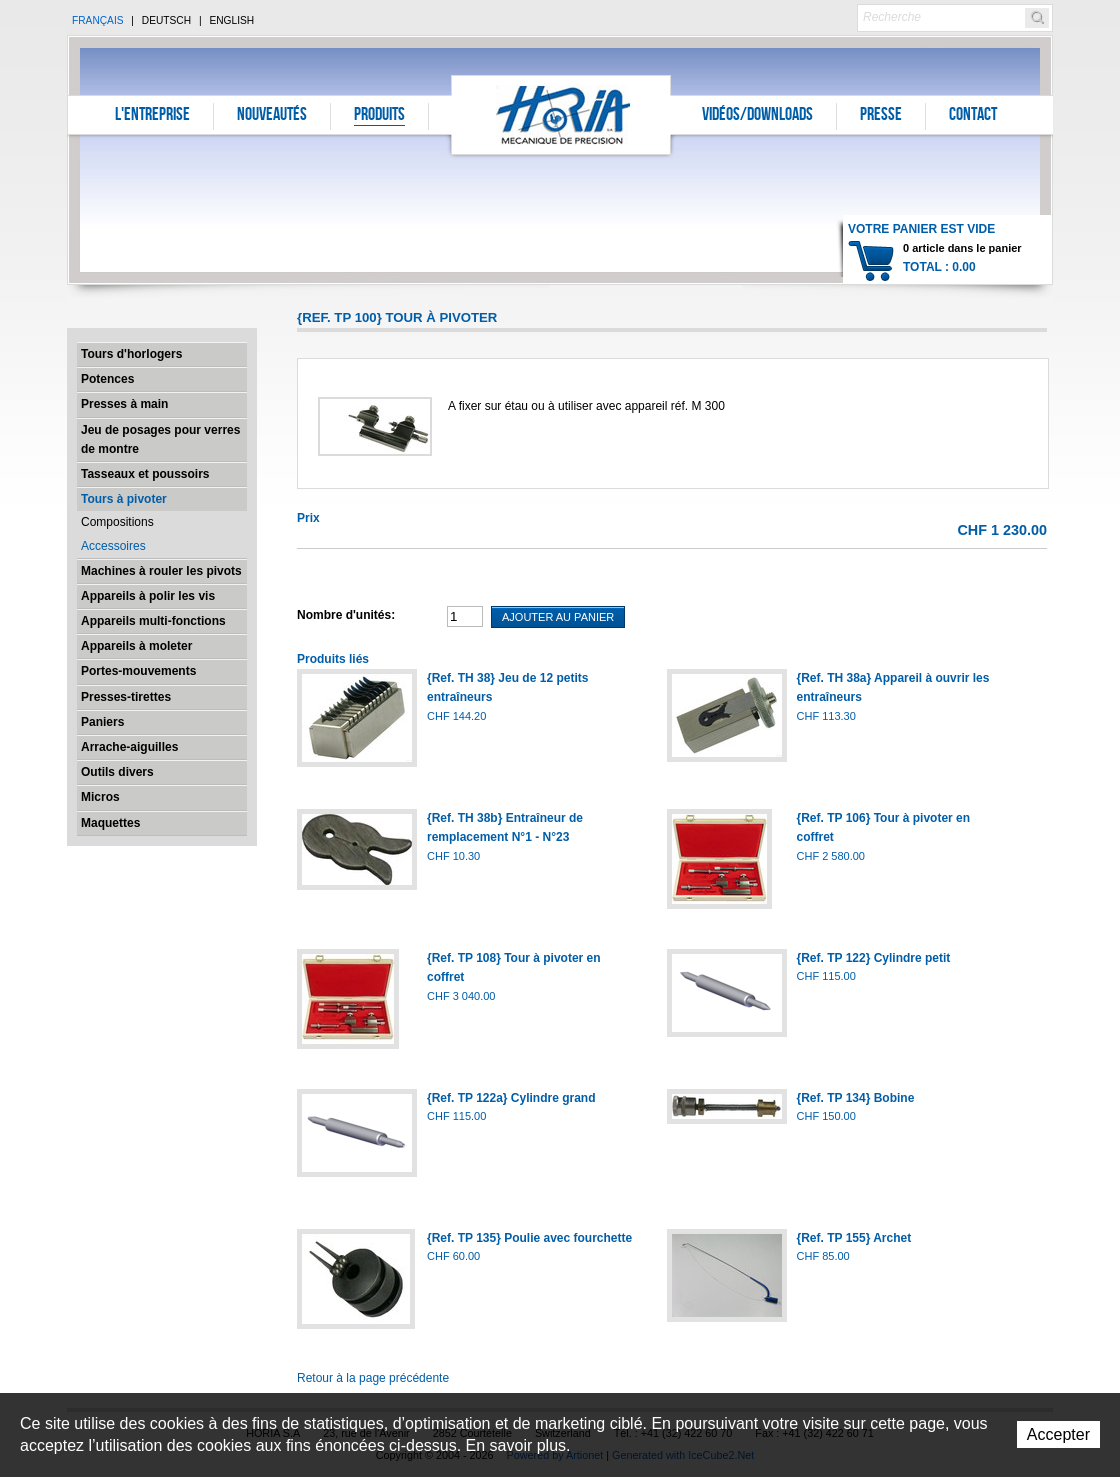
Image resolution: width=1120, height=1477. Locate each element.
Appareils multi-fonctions (153, 621)
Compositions (117, 522)
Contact (973, 116)
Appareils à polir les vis (148, 596)
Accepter (1058, 1434)
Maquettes (110, 823)
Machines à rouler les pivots (161, 571)
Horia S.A (561, 114)
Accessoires (113, 546)
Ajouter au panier (558, 617)
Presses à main (124, 404)
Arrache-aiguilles (129, 747)
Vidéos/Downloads (757, 116)
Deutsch (166, 20)
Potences (107, 379)
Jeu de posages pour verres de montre (160, 439)
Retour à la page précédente (373, 1378)
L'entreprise (152, 116)
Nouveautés (272, 116)
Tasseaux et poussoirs (145, 474)
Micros (100, 797)
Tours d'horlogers (131, 354)
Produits (379, 116)
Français (98, 20)
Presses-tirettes (126, 697)
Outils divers (117, 772)
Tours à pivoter (124, 499)
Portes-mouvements (138, 671)
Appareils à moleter (136, 646)
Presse (881, 116)
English (231, 20)
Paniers (102, 722)
